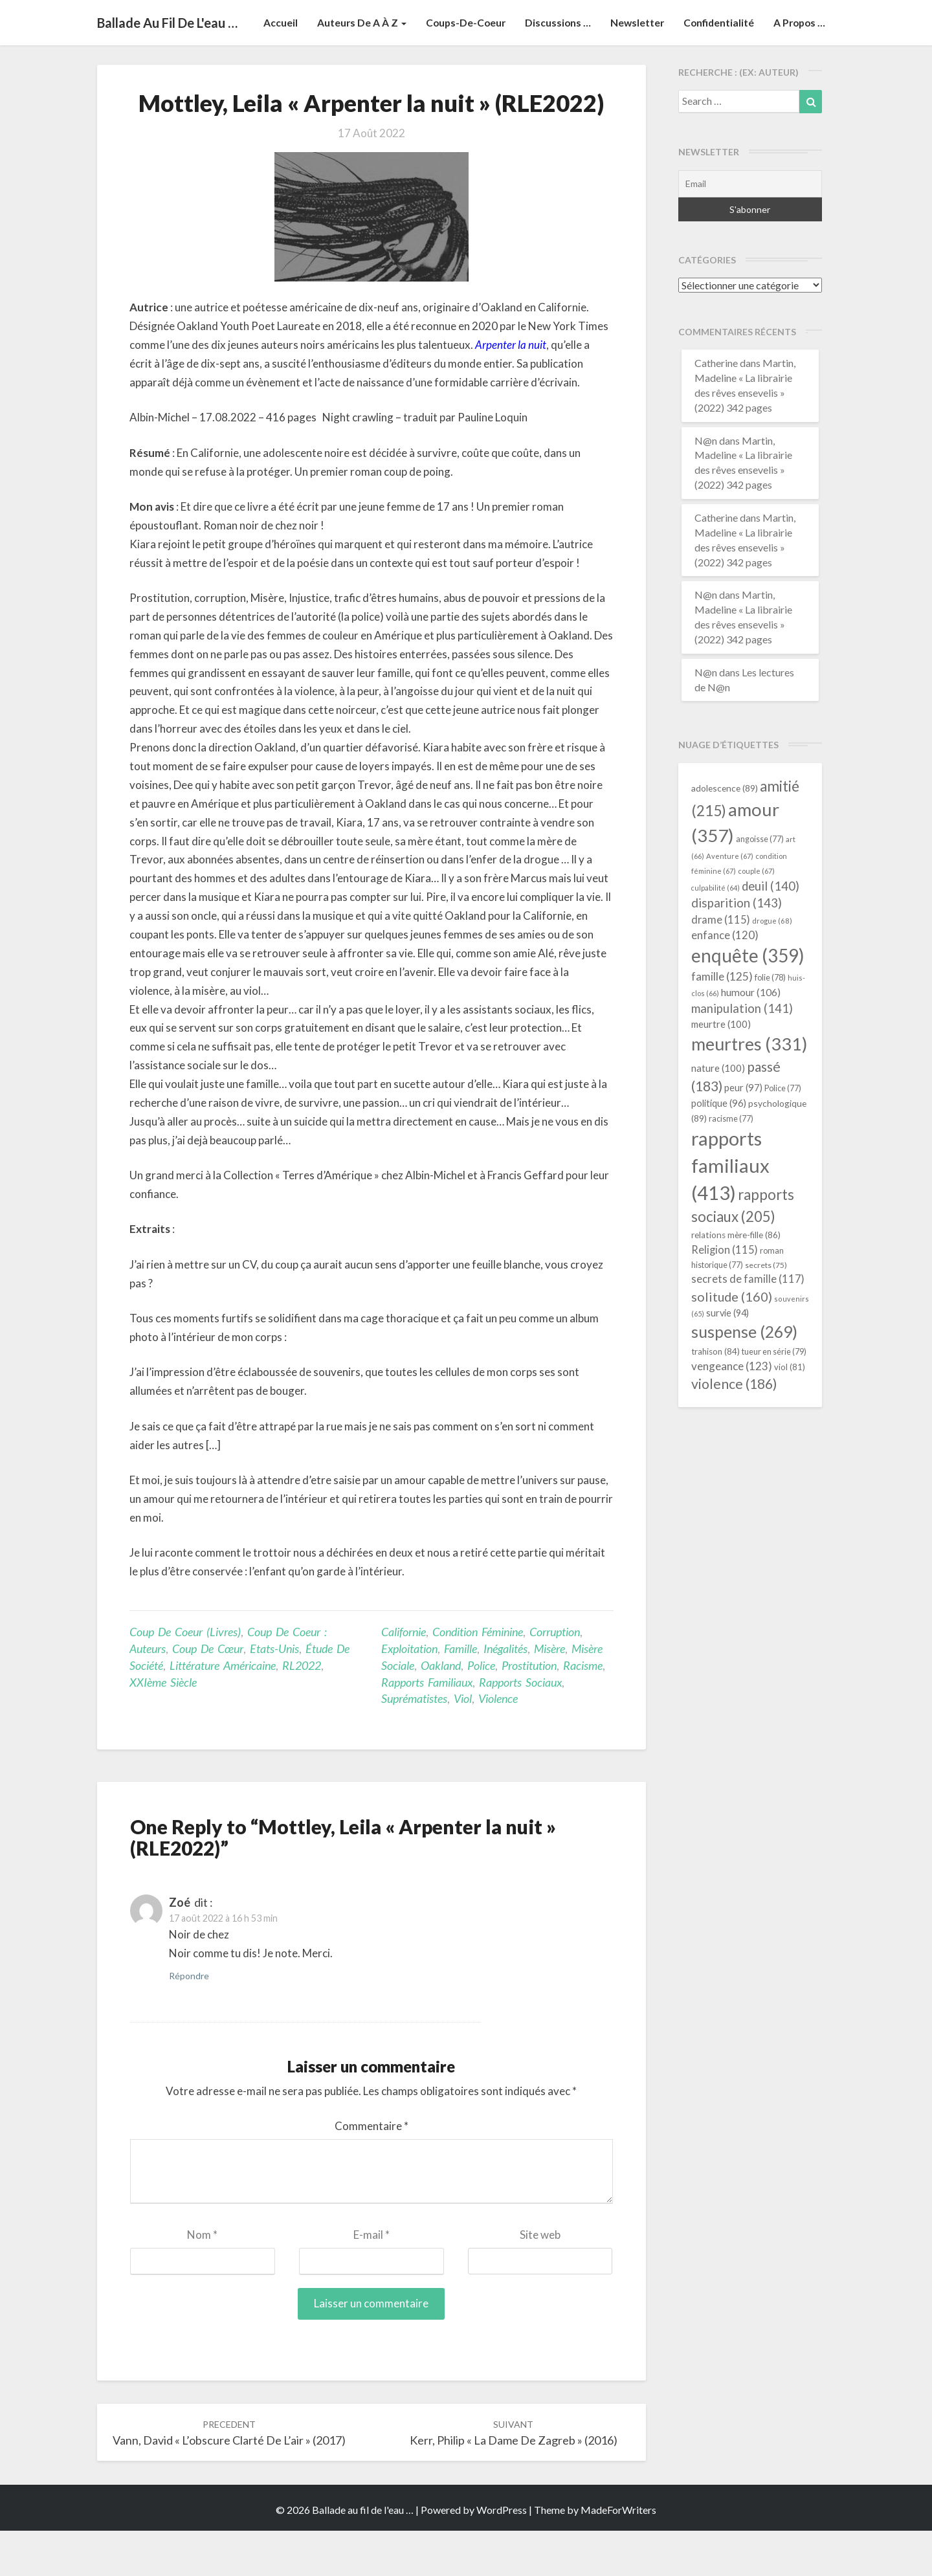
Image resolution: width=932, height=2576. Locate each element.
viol (463, 1744)
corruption (554, 1677)
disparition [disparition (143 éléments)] (736, 948)
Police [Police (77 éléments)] (782, 1133)
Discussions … (552, 67)
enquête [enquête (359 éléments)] (747, 1001)
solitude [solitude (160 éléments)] (731, 1341)
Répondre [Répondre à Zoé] (189, 2020)
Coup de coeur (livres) (185, 1677)
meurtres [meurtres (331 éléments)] (749, 1089)
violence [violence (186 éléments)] (734, 1429)
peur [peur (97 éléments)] (743, 1132)
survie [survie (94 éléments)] (727, 1358)
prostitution (529, 1711)
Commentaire (371, 2171)
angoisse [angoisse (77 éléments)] (760, 884)
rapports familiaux (426, 1727)
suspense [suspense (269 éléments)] (744, 1376)
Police (481, 1711)
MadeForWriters (618, 2555)
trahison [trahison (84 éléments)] (715, 1397)
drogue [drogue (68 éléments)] (772, 966)
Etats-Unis (274, 1694)
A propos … (798, 67)
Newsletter (632, 67)
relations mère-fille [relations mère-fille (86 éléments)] (736, 1280)
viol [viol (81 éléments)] (789, 1412)
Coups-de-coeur (458, 67)
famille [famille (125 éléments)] (722, 1021)
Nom (202, 2280)
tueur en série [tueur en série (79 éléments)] (774, 1397)
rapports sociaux (520, 1727)
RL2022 (301, 1711)
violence (498, 1744)
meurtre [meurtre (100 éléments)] (721, 1069)
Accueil (271, 67)
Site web (540, 2280)
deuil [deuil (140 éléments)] (770, 931)
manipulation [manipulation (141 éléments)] (742, 1054)
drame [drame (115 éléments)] (720, 965)
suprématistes (414, 1744)
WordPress (501, 2555)
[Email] (750, 229)
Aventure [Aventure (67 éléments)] (729, 901)
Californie (403, 1677)
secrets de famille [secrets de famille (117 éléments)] (747, 1324)
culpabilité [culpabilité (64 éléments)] (715, 933)
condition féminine (477, 1677)
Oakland (441, 1711)
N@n (705, 486)
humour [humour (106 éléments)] (751, 1037)
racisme (583, 1711)
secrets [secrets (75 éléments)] (766, 1310)
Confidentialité (715, 67)
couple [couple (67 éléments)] (756, 916)
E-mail (371, 2280)
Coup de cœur (207, 1694)
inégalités (505, 1694)
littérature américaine (223, 1711)
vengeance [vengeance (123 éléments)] (731, 1411)
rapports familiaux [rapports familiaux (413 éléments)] (730, 1210)
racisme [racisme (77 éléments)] (731, 1164)
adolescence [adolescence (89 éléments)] (724, 833)
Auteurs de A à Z (353, 67)
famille (460, 1694)
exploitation (409, 1694)
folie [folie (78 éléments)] (770, 1022)
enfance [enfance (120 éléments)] (725, 980)
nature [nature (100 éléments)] (718, 1113)
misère (549, 1694)
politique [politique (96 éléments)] (718, 1148)
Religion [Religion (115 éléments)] (724, 1295)
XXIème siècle (163, 1727)
